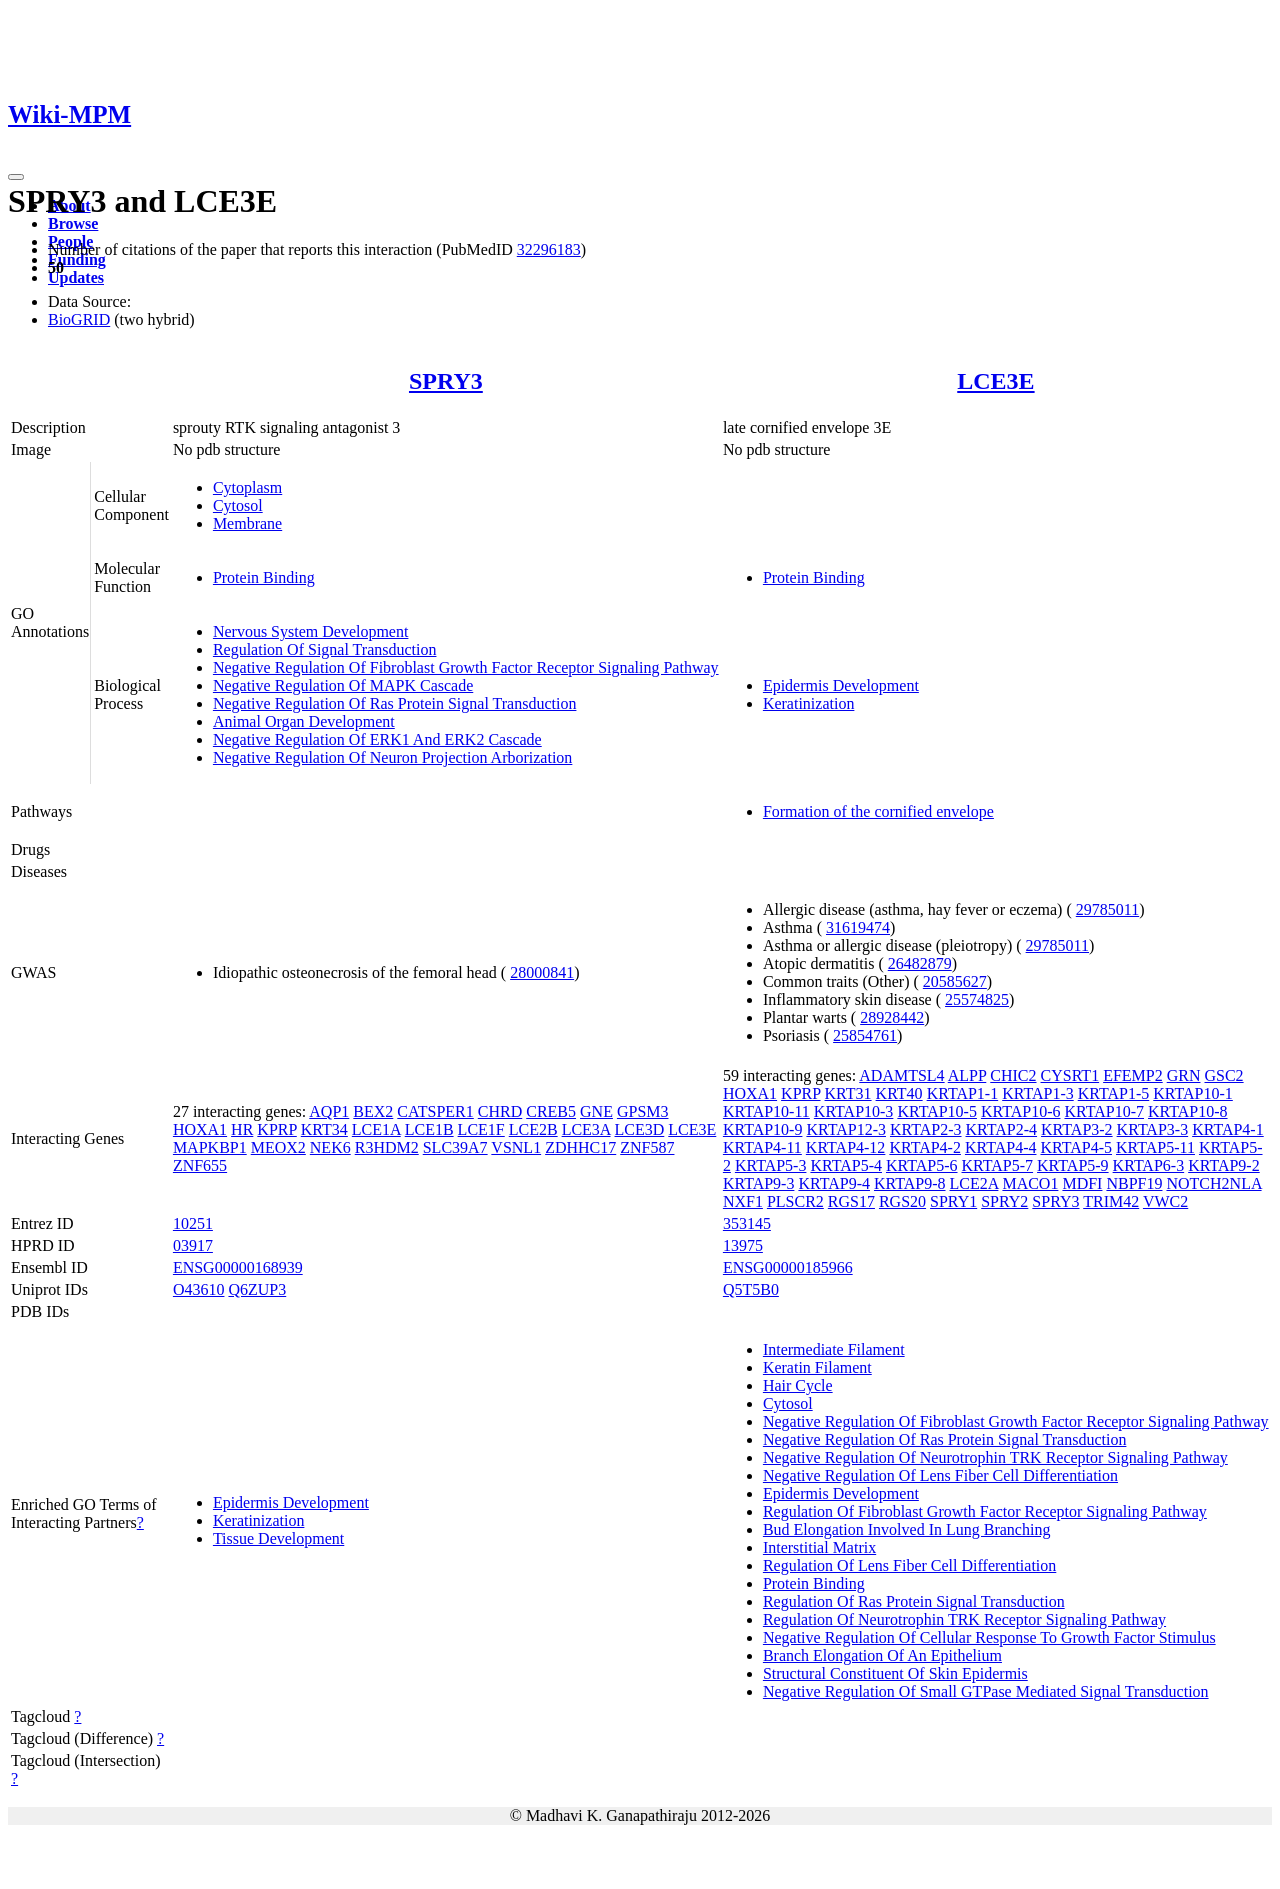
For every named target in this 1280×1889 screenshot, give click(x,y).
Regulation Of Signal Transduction (325, 649)
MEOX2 (278, 1147)
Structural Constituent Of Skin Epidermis (895, 1673)
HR (242, 1129)
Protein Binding (264, 577)
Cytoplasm (247, 487)
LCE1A (376, 1129)
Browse (73, 223)
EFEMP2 (1133, 1075)
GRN (1184, 1075)
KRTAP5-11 (1155, 1147)
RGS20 (902, 1201)
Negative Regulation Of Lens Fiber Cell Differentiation (940, 1475)
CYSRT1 (1070, 1075)
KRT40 (899, 1093)
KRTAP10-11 (766, 1111)
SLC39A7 (455, 1147)
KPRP (276, 1129)
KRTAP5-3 (771, 1165)
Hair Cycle (798, 1385)
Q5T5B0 (751, 1289)
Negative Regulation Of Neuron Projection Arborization (392, 757)
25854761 (865, 1035)
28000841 (542, 972)
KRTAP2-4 (1002, 1129)
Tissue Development (278, 1538)
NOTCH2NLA (1213, 1183)
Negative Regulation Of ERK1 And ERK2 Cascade (377, 739)
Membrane (247, 523)
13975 (743, 1245)
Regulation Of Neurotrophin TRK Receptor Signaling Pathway (964, 1619)
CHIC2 (1013, 1075)
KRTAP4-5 (1076, 1147)
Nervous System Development (311, 631)
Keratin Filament (817, 1367)
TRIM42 (1111, 1201)
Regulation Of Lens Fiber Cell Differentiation (909, 1565)
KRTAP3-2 (1077, 1129)
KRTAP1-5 (1114, 1093)
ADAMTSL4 (901, 1075)
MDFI (1082, 1183)
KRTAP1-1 (963, 1093)
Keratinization (809, 703)
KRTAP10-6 (1021, 1111)
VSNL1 (516, 1147)
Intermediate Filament (834, 1349)
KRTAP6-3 (1149, 1165)
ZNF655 (200, 1165)
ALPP (967, 1075)
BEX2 (373, 1111)
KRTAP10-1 (1193, 1093)
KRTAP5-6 (922, 1165)
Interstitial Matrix (819, 1547)
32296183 (549, 249)
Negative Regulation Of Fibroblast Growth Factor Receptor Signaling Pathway (466, 667)
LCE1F (481, 1129)
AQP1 (329, 1111)
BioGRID (79, 319)
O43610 (199, 1289)
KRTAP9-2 (1224, 1165)
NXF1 (743, 1201)
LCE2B (533, 1129)
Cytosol (238, 505)
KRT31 (848, 1093)
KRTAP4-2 (925, 1147)
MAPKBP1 (210, 1147)
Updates (76, 277)
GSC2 (1223, 1075)
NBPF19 (1134, 1183)
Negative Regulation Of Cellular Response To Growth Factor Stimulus (989, 1637)
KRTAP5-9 (1073, 1165)
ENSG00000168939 (238, 1267)
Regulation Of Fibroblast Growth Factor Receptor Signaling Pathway (985, 1511)
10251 (193, 1223)
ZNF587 (647, 1147)
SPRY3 (446, 381)
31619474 (858, 927)
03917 (193, 1245)
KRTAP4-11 (762, 1147)
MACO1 (1030, 1183)
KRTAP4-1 (1228, 1129)
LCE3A (586, 1129)
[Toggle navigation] (16, 177)
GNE (596, 1111)
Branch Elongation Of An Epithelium (882, 1655)
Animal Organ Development (304, 721)
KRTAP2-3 (926, 1129)
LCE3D (640, 1129)
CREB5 (551, 1111)
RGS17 (851, 1201)
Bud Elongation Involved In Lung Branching (907, 1529)
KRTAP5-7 (998, 1165)
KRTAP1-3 (1038, 1093)
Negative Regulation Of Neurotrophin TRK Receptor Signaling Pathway (995, 1457)
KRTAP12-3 (846, 1129)
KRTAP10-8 (1188, 1111)
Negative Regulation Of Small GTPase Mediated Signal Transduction (986, 1691)
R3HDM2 (387, 1147)
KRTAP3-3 (1153, 1129)
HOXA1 (200, 1129)
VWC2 (1165, 1201)
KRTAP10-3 (854, 1111)
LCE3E (995, 381)
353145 (747, 1223)
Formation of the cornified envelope (878, 811)
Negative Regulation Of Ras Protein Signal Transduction (395, 703)
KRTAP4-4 (1001, 1147)
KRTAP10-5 (937, 1111)
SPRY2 (1004, 1201)
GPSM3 (643, 1111)
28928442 (892, 1017)
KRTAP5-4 (846, 1165)
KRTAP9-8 (910, 1183)
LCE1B (429, 1129)
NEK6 (330, 1147)
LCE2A (974, 1183)
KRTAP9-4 (834, 1183)
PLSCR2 (795, 1201)
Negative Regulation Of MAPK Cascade (343, 685)
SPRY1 (953, 1201)
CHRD (500, 1111)
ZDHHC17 (580, 1147)
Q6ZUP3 (257, 1289)
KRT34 (324, 1129)
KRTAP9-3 (759, 1183)
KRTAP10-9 (763, 1129)
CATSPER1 (435, 1111)
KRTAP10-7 (1104, 1111)
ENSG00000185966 (788, 1267)
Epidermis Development (841, 685)
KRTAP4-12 (846, 1147)
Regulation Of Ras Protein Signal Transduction (914, 1601)
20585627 (955, 981)
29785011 (1107, 909)
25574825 (977, 999)
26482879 (920, 963)
